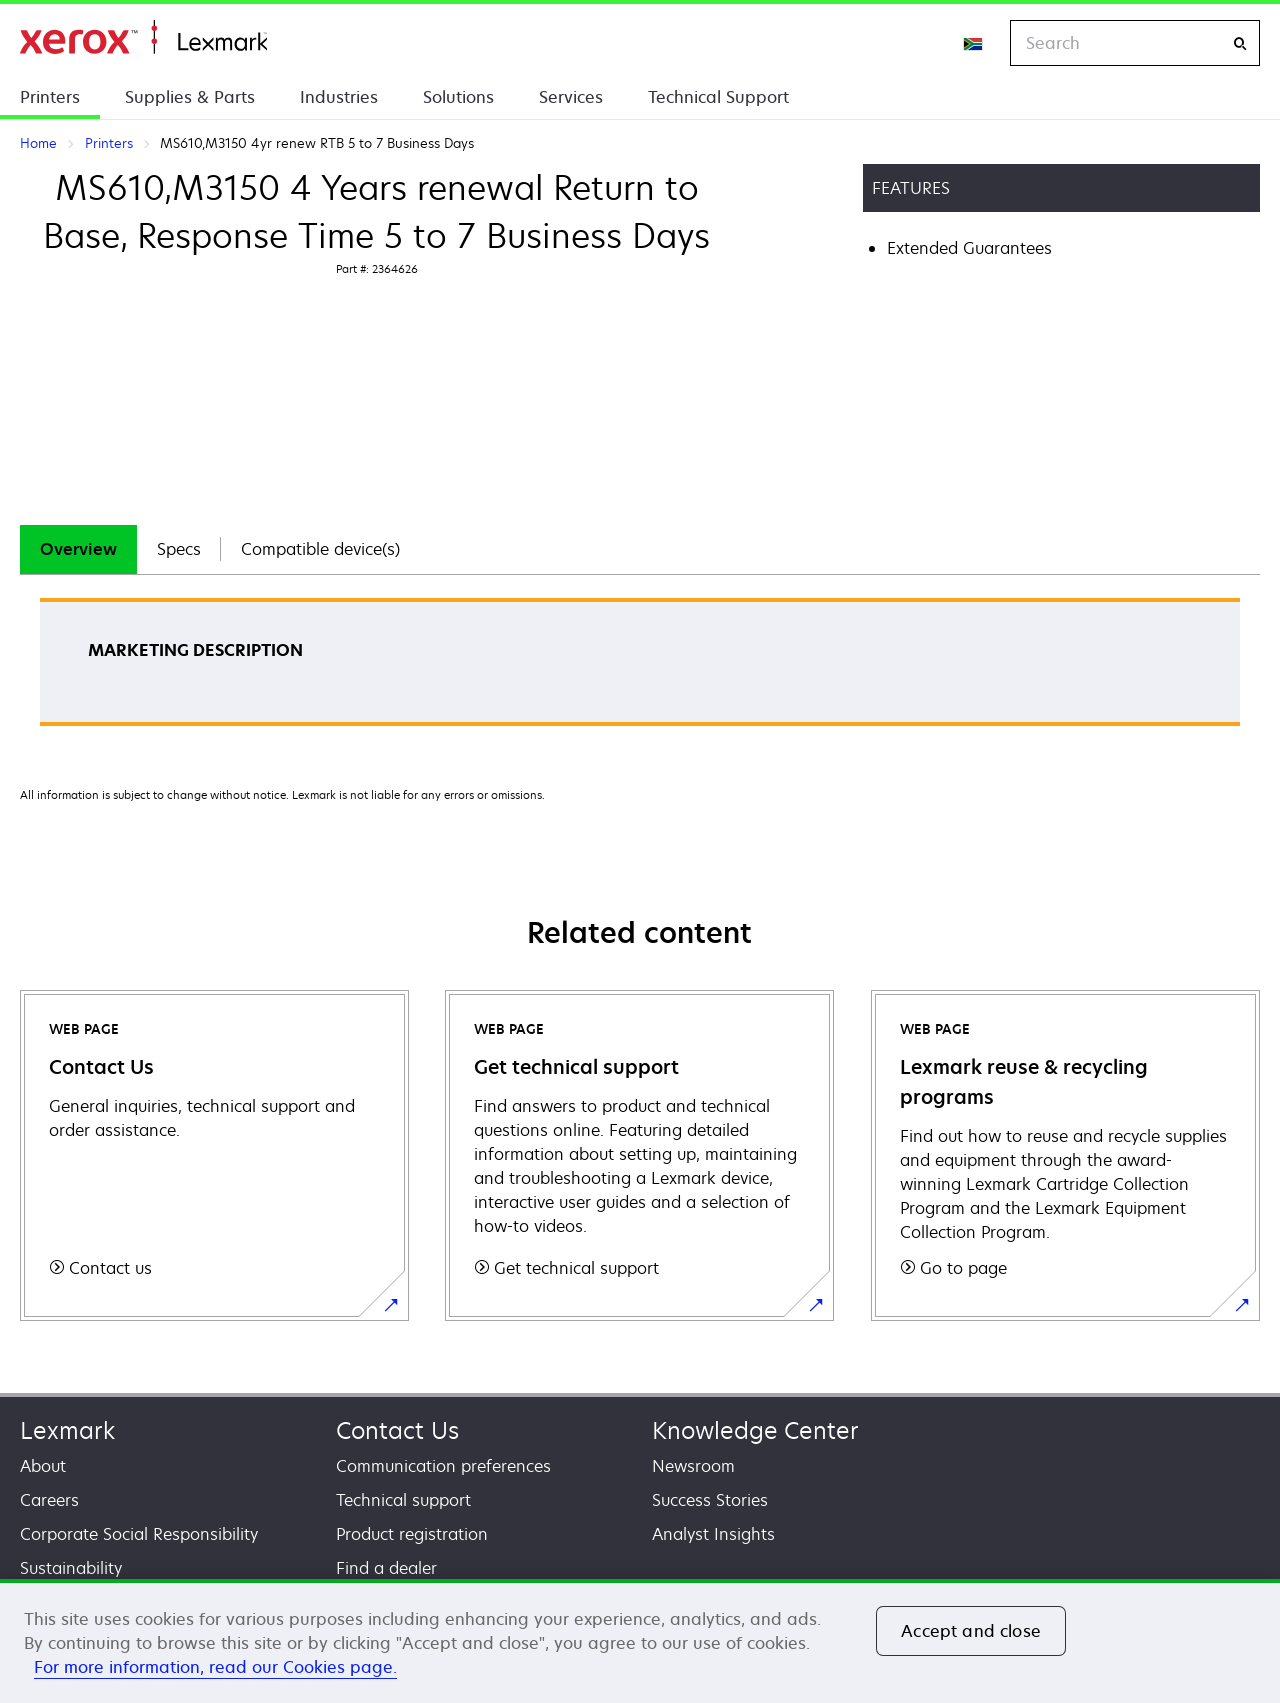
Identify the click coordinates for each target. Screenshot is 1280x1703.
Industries (339, 97)
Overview (78, 549)
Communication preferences (443, 1466)
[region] (640, 1641)
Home (143, 37)
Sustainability (71, 1568)
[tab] (78, 549)
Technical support (403, 1500)
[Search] (1240, 43)
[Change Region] (974, 43)
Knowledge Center (755, 1430)
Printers (50, 97)
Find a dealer (386, 1568)
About (43, 1466)
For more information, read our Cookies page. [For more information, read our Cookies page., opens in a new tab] (215, 1667)
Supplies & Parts (190, 97)
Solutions (458, 97)
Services (571, 97)
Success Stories (710, 1500)
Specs (179, 549)
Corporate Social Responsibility (139, 1534)
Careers (49, 1500)
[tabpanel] (640, 668)
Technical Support (718, 97)
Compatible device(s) (320, 549)
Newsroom (693, 1466)
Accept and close (971, 1631)
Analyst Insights (713, 1534)
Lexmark (67, 1430)
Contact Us (397, 1430)
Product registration (412, 1534)
